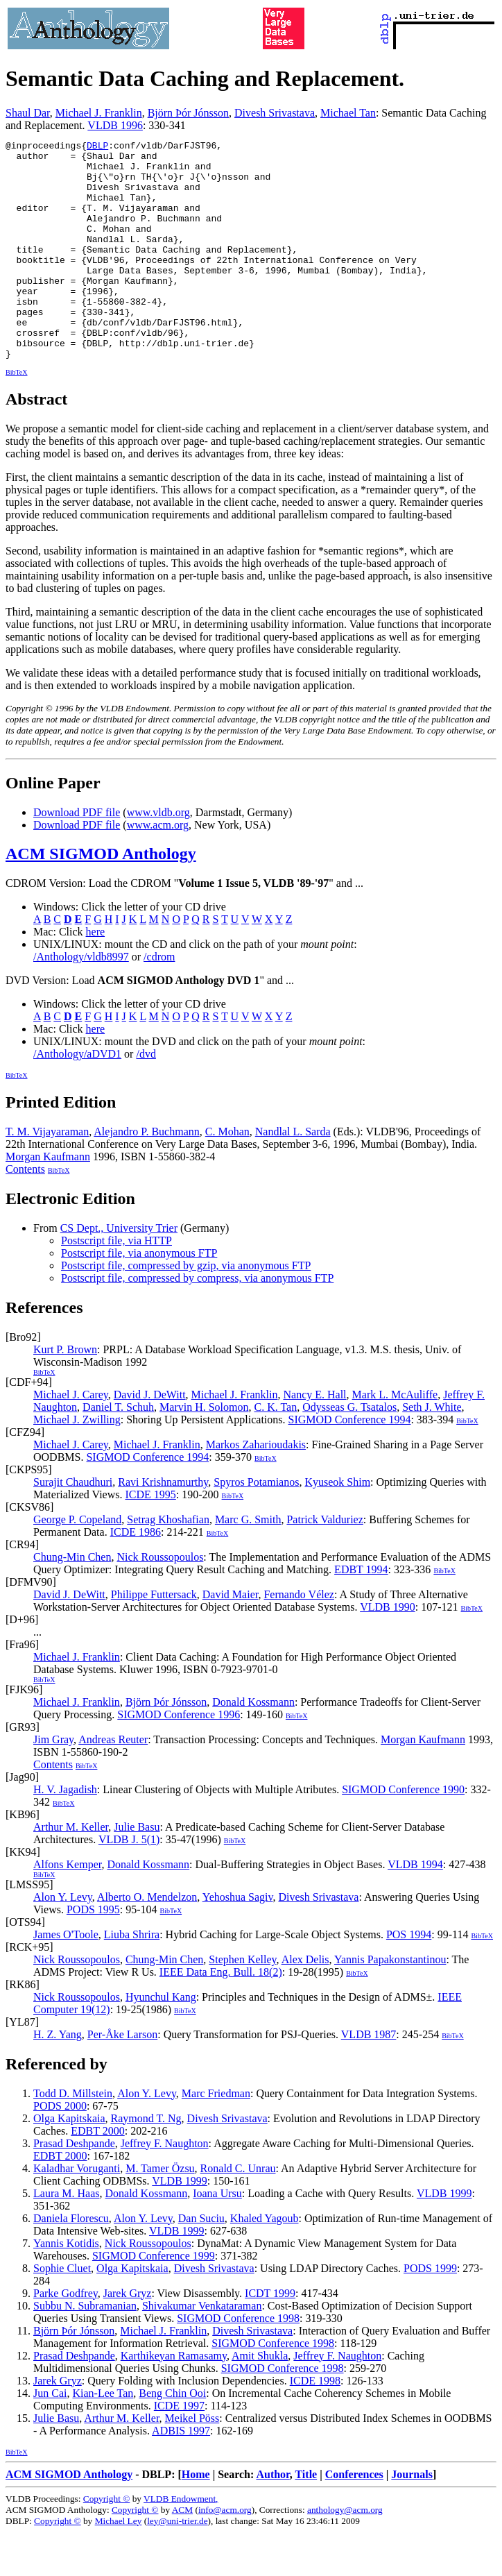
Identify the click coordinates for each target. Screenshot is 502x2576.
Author (272, 2518)
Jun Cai (50, 2437)
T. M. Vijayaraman (47, 1175)
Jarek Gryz (127, 2337)
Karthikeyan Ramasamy (174, 2399)
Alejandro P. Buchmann (146, 1175)
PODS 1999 (430, 2312)
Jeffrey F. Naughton (165, 2187)
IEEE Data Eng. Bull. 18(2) (220, 2016)
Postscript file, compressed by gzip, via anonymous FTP (186, 1309)
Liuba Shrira (131, 1978)
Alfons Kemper (67, 1908)
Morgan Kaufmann (48, 1200)
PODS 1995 (93, 1953)
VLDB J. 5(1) (128, 1883)
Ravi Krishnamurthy (163, 1526)
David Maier (230, 1638)
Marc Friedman (216, 2137)
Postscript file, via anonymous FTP (139, 1297)
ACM (182, 2553)
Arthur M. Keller (70, 1870)
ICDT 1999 (270, 2337)
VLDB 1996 (115, 125)
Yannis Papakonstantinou (390, 2003)
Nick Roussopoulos (159, 1601)
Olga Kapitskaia (69, 2162)
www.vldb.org (158, 856)
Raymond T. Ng (146, 2162)
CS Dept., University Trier (119, 1272)
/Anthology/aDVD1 (77, 1097)
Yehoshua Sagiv (237, 1941)
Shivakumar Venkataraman (202, 2349)
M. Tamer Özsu (159, 2212)
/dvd (145, 1097)
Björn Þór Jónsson (188, 113)
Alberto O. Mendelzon (147, 1941)
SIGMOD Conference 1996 (178, 1758)
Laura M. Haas (66, 2237)
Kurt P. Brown (65, 1393)
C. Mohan (227, 1175)
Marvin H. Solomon (203, 1451)
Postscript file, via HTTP (116, 1284)
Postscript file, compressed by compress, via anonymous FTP (197, 1322)
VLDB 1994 (415, 1908)
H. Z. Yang (57, 2078)
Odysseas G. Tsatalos (349, 1451)
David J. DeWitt (150, 1438)
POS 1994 (408, 1978)
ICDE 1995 (150, 1538)
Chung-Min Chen (72, 1601)
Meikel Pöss (192, 2462)
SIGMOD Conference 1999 (153, 2299)
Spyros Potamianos (256, 1526)
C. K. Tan (275, 1451)
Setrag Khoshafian (168, 1563)
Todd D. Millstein (72, 2137)
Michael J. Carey (70, 1438)
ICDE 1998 (315, 2424)
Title (306, 2518)
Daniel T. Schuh (118, 1451)
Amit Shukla (260, 2399)
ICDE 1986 (135, 1576)
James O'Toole (65, 1978)
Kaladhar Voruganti (76, 2212)
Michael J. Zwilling (77, 1463)
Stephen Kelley (242, 2003)
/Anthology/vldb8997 (81, 1000)
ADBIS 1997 (181, 2474)
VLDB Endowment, (181, 2542)
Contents (25, 1213)
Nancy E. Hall (314, 1438)
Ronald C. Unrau (238, 2212)
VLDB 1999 (179, 2224)
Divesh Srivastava (274, 113)
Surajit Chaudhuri (72, 1526)
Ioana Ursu (217, 2237)
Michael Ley (118, 2564)
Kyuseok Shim (337, 1526)
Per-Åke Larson (122, 2078)
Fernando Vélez (298, 1638)
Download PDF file (76, 856)
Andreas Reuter (113, 1783)
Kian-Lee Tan (102, 2437)
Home (196, 2518)
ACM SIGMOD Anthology (101, 897)
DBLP (97, 147)
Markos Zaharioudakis (256, 1488)
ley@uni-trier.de (177, 2564)
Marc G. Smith (248, 1563)
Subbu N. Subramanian (85, 2349)
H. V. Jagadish (65, 1833)
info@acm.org (225, 2553)
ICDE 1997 (179, 2449)
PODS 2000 (60, 2149)
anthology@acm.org (345, 2553)
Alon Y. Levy (62, 1941)
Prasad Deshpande (74, 2187)
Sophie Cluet (62, 2312)
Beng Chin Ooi (172, 2437)
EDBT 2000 (97, 2174)
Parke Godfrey (65, 2337)
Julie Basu (136, 1870)
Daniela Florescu (71, 2262)
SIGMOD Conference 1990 (403, 1833)
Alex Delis (305, 2003)
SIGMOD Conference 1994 (349, 1463)
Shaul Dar (28, 113)
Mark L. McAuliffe (395, 1438)
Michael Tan (348, 113)
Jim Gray (53, 1783)
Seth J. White (431, 1451)
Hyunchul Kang (160, 2041)
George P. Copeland (77, 1563)
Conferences (354, 2518)
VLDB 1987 (369, 2078)
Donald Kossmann (253, 1746)
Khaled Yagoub (264, 2262)
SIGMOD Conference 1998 (238, 2362)
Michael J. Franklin (98, 113)
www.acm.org (158, 868)
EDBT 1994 (361, 1613)
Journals (412, 2518)
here (95, 975)
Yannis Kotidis (66, 2287)
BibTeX (17, 416)
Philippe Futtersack (154, 1638)
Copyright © (106, 2542)
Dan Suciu (201, 2262)
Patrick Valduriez (324, 1563)
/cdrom (159, 1000)
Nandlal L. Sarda (293, 1175)
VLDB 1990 (387, 1650)
